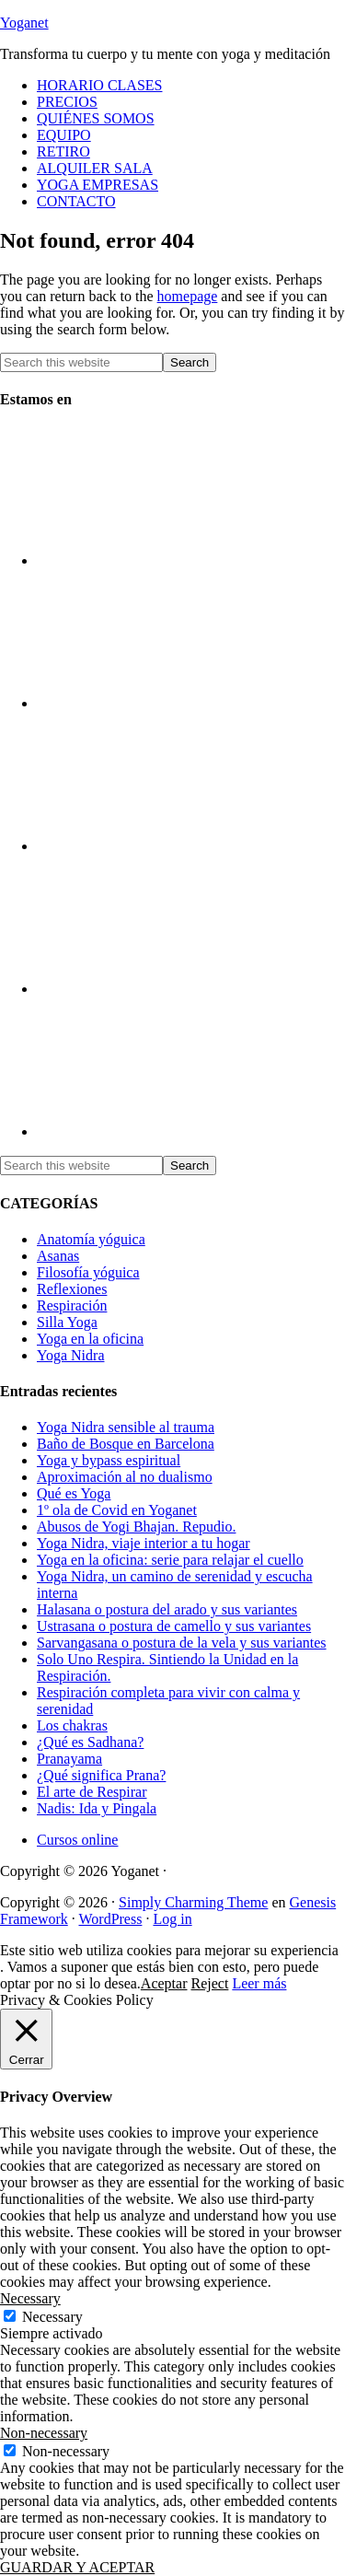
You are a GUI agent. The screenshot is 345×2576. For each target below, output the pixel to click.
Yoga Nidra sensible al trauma (125, 1427)
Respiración (72, 1305)
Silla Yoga (67, 1322)
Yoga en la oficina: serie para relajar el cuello (170, 1560)
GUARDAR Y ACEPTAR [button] (77, 2567)
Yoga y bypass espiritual (108, 1460)
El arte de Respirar (92, 1792)
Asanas (58, 1256)
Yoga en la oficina (90, 1338)
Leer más (259, 1983)
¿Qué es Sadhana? (90, 1742)
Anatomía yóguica (91, 1239)
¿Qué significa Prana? (101, 1775)
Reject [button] (210, 1983)
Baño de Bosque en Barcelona (125, 1443)
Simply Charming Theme (193, 1902)
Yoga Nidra (70, 1355)
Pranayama (69, 1758)
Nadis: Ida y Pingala (96, 1808)
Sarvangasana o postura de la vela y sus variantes (182, 1642)
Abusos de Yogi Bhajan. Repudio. (136, 1526)
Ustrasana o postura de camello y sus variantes (174, 1626)
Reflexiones (72, 1289)
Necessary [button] (30, 2298)
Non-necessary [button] (43, 2433)
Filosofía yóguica (88, 1272)
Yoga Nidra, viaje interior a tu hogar (143, 1543)
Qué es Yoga (73, 1493)
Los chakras (72, 1725)
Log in (172, 1919)
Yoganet (24, 22)
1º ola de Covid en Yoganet (117, 1510)
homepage (187, 296)
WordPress (110, 1919)
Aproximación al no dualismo (125, 1477)
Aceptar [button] (164, 1983)
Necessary (52, 2317)
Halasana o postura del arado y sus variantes (167, 1609)
